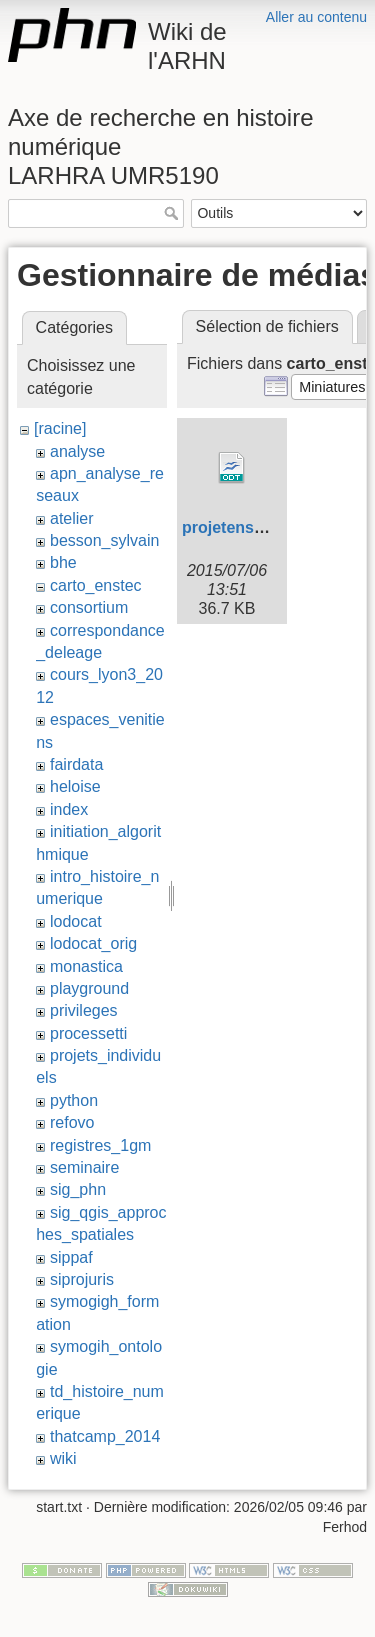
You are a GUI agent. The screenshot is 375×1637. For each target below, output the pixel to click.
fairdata (76, 764)
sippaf (71, 1257)
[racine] (60, 428)
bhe (63, 562)
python (74, 1100)
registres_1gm (100, 1145)
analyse (77, 451)
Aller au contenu (316, 17)
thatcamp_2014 (105, 1436)
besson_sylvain (104, 540)
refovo (72, 1122)
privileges (84, 1010)
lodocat (76, 921)
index (69, 809)
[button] (332, 387)
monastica (86, 966)
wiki (63, 1458)
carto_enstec (96, 585)
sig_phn (78, 1189)
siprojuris (82, 1279)
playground (89, 988)
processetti (88, 1033)
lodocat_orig (93, 943)
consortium (89, 607)
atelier (72, 518)
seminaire (84, 1167)
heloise (75, 786)
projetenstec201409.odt (271, 527)
